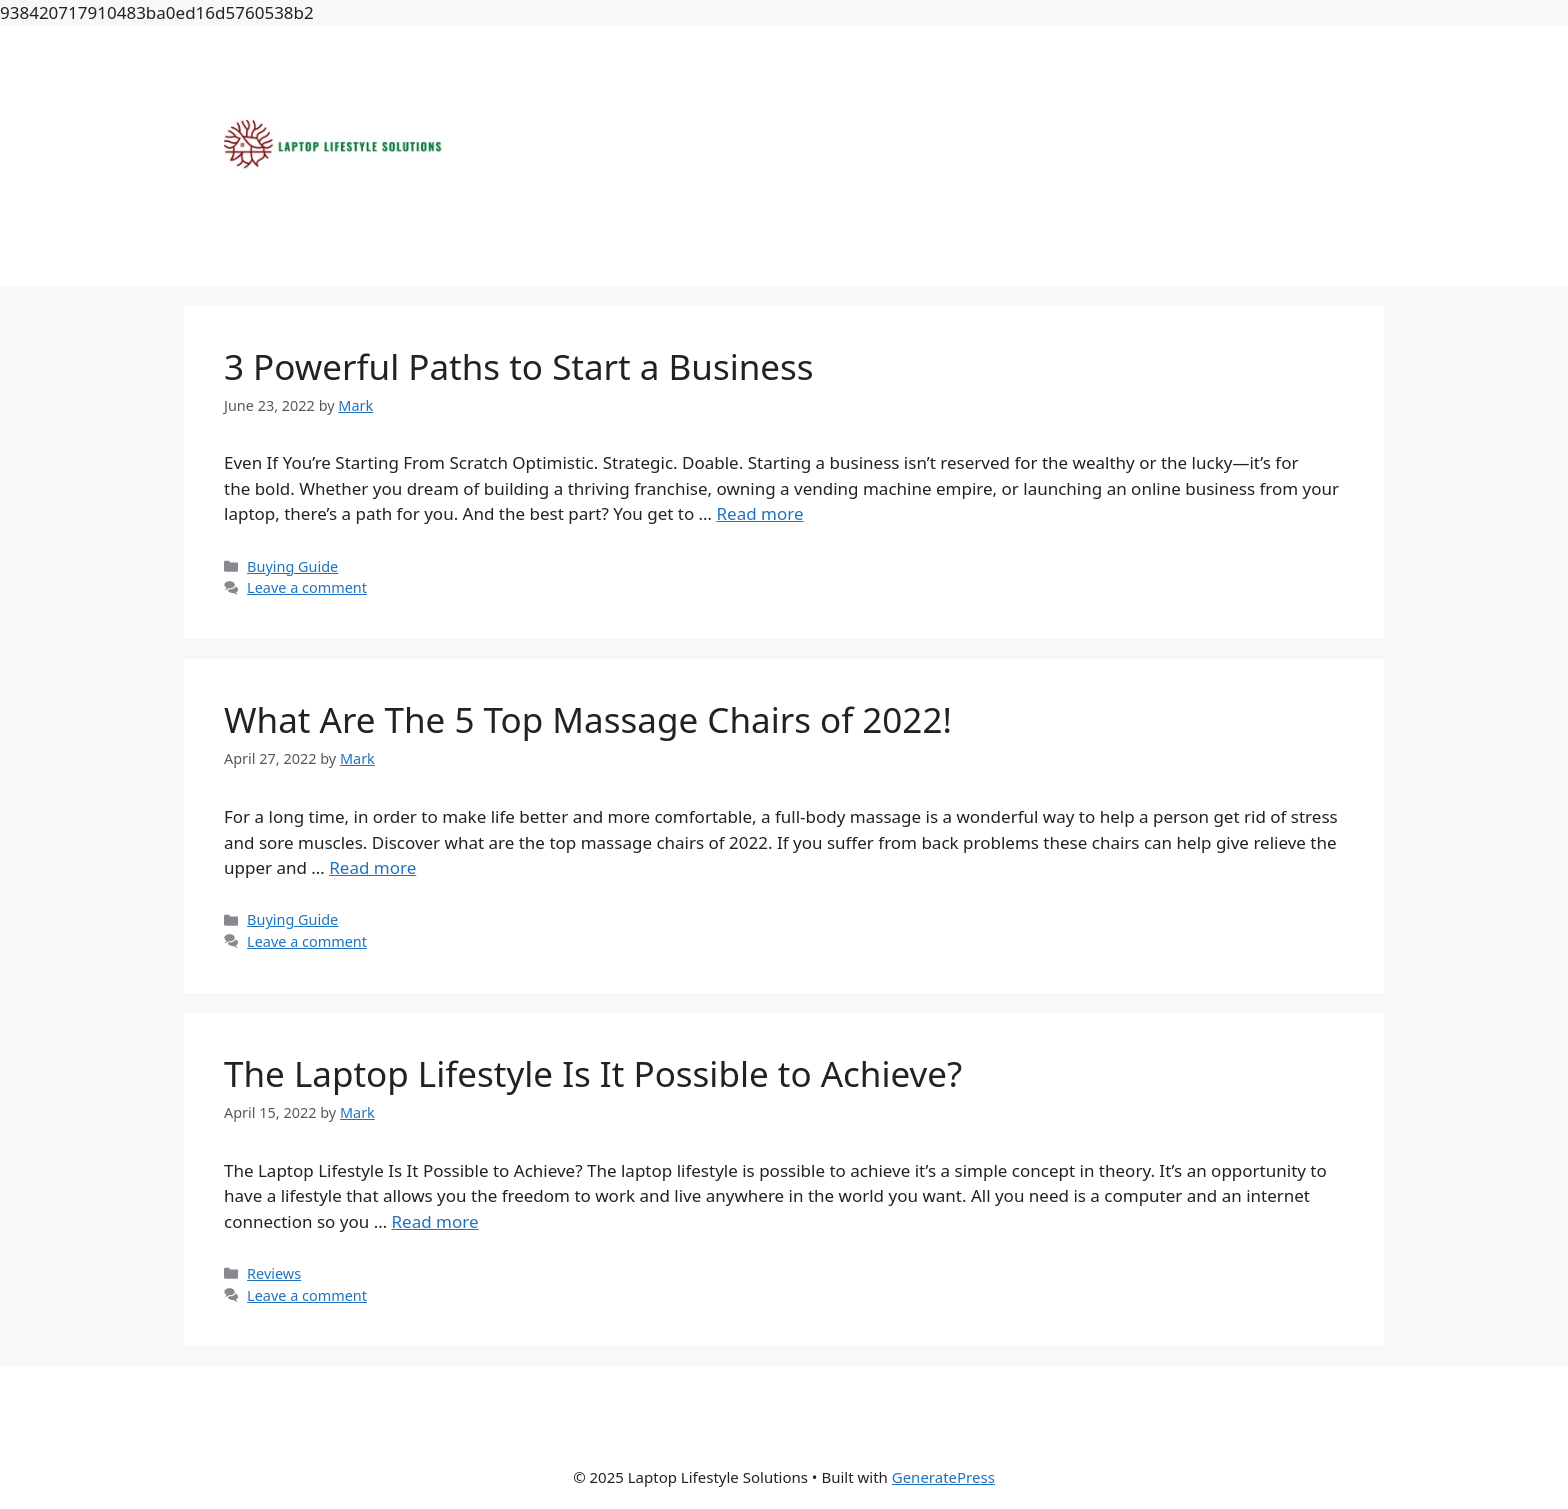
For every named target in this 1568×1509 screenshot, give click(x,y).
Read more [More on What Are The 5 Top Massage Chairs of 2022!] (372, 867)
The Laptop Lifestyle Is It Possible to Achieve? (593, 1073)
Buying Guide (292, 566)
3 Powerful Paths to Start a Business (523, 366)
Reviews (274, 1273)
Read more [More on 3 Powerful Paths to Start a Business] (760, 513)
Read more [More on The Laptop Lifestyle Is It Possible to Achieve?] (435, 1221)
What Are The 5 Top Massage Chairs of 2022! (588, 719)
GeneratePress (943, 1477)
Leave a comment (307, 587)
